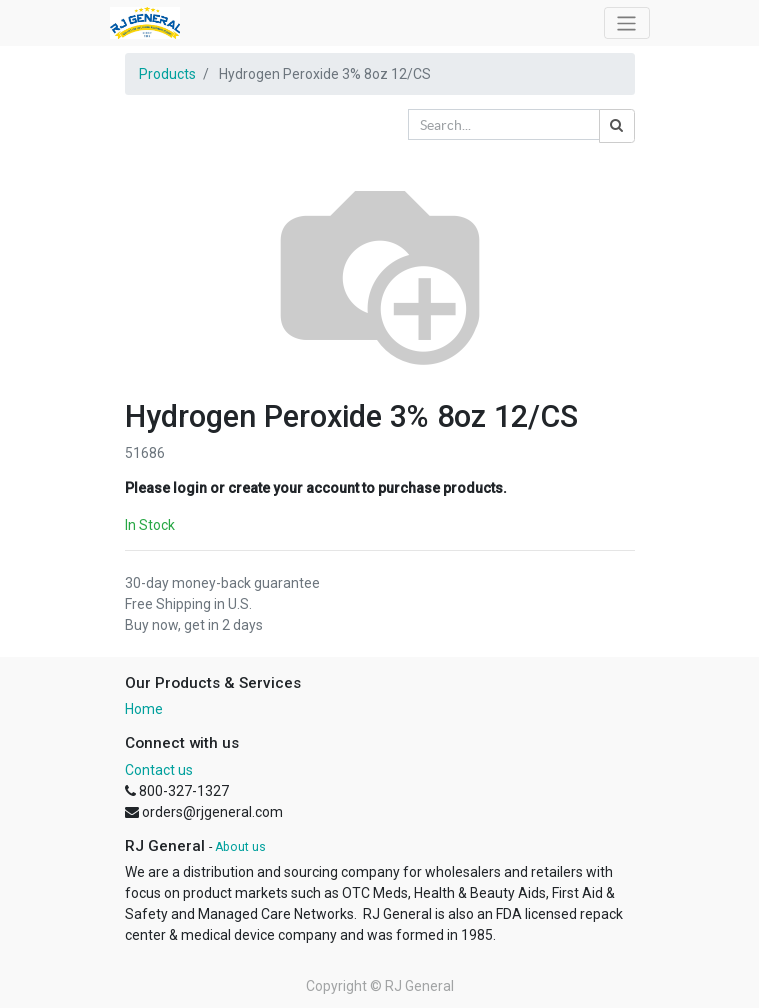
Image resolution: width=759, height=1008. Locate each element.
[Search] (617, 126)
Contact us (159, 770)
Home (144, 709)
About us (240, 847)
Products (167, 74)
